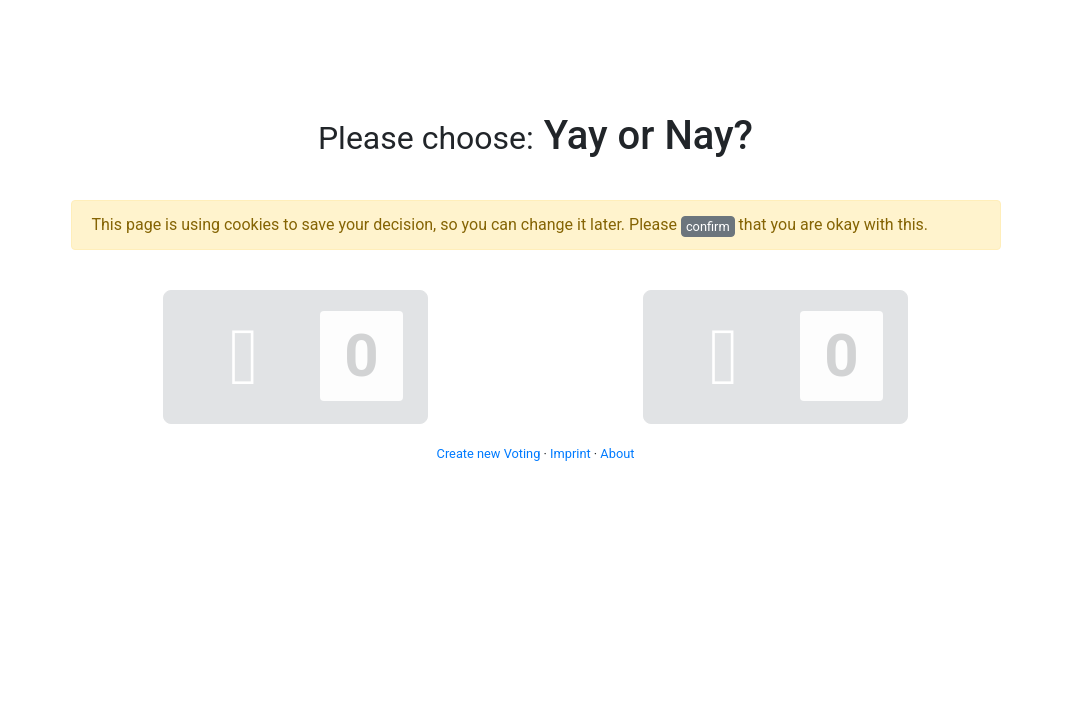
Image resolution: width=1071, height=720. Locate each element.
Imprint (570, 453)
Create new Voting (489, 453)
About (617, 453)
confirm (708, 226)
